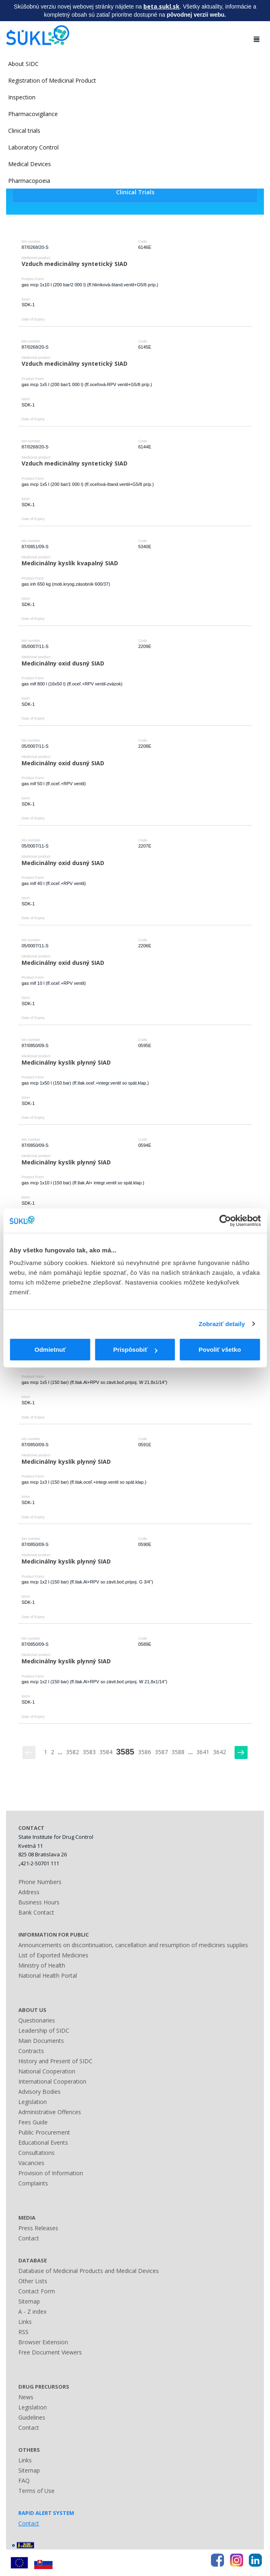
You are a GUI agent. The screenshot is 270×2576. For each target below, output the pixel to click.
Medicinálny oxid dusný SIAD (63, 663)
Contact (28, 2238)
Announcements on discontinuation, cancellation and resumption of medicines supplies (133, 1945)
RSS (23, 2332)
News (25, 2397)
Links (25, 2322)
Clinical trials (24, 130)
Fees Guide (33, 2122)
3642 (219, 1752)
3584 (105, 1752)
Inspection (21, 97)
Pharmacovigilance (33, 114)
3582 (72, 1752)
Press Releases (38, 2228)
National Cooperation (46, 2071)
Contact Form (36, 2291)
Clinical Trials (135, 192)
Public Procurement (44, 2132)
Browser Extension (43, 2342)
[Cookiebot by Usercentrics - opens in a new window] (225, 1220)
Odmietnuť (50, 1349)
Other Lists (32, 2281)
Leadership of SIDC (43, 2030)
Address (29, 1892)
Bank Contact (36, 1912)
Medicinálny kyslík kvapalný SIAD (70, 563)
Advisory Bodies (39, 2091)
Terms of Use (36, 2491)
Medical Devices (29, 164)
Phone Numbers (39, 1882)
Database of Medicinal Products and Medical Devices (88, 2271)
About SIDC (23, 64)
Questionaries (36, 2020)
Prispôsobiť (135, 1349)
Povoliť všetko (220, 1349)
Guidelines (31, 2417)
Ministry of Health (41, 1965)
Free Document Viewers (50, 2352)
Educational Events (43, 2142)
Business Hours (38, 1902)
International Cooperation (52, 2081)
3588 (177, 1752)
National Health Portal (47, 1975)
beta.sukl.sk (161, 6)
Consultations (36, 2153)
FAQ (24, 2480)
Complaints (33, 2183)
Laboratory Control (33, 147)
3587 (161, 1752)
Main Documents (41, 2041)
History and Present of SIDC (55, 2061)
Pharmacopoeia (29, 180)
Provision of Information (50, 2173)
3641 (202, 1752)
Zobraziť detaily (222, 1323)
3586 (144, 1752)
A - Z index (32, 2311)
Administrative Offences (49, 2112)
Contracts (31, 2051)
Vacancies (31, 2163)
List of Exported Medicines (53, 1955)
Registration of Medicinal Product (52, 80)
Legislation (32, 2102)
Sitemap (29, 2301)
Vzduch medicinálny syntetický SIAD (74, 264)
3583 (89, 1752)
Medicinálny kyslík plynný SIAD (66, 1062)
